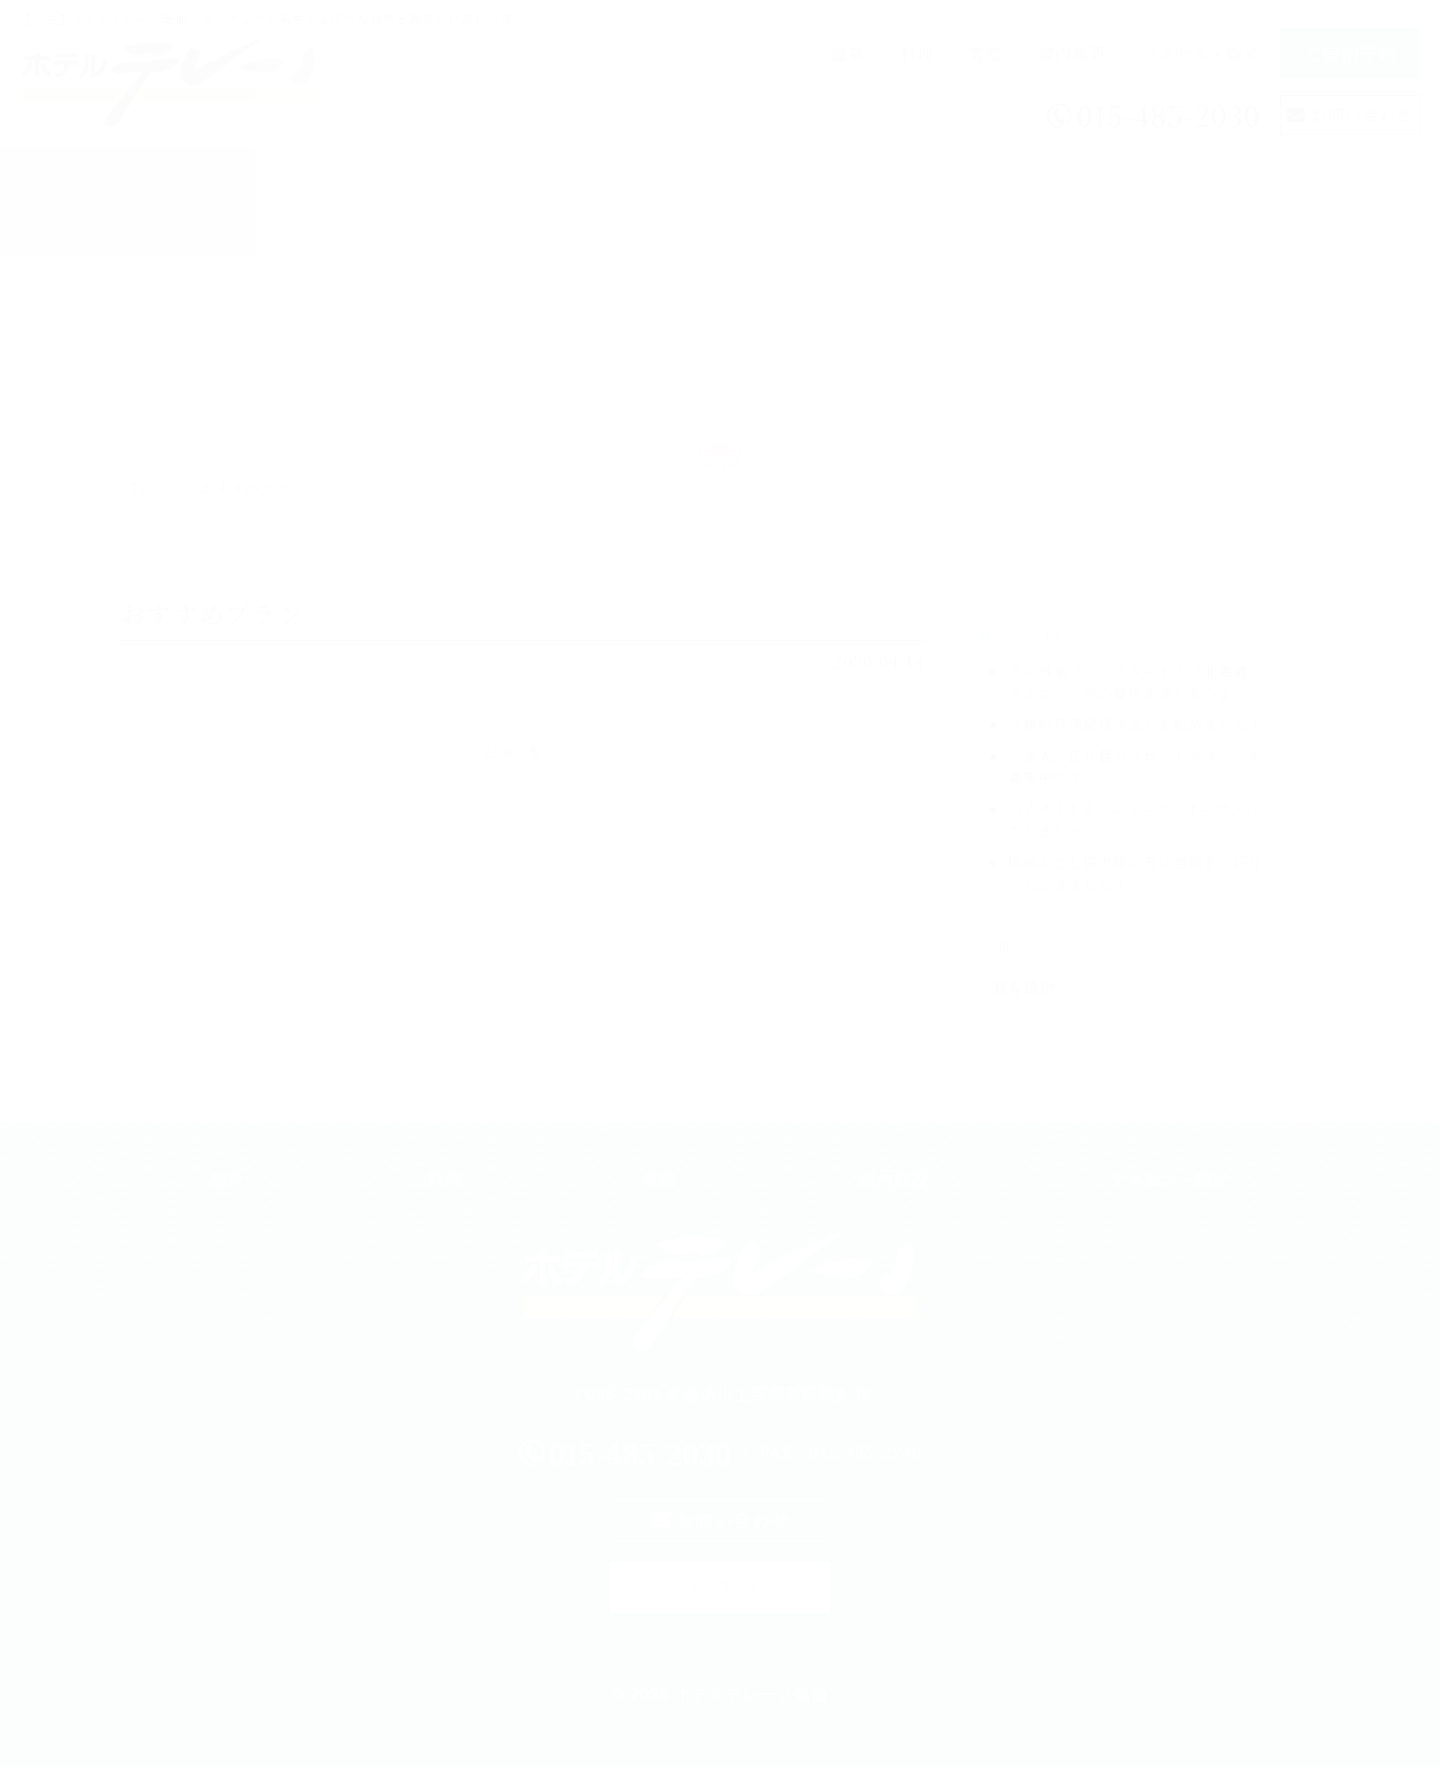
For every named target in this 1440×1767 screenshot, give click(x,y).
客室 (986, 53)
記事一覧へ (521, 752)
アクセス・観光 (1200, 53)
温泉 (848, 53)
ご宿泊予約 (1350, 53)
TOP (146, 488)
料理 (917, 53)
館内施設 (1072, 53)
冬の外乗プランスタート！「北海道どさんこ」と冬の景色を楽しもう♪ (1135, 681)
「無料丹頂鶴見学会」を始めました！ (1135, 723)
